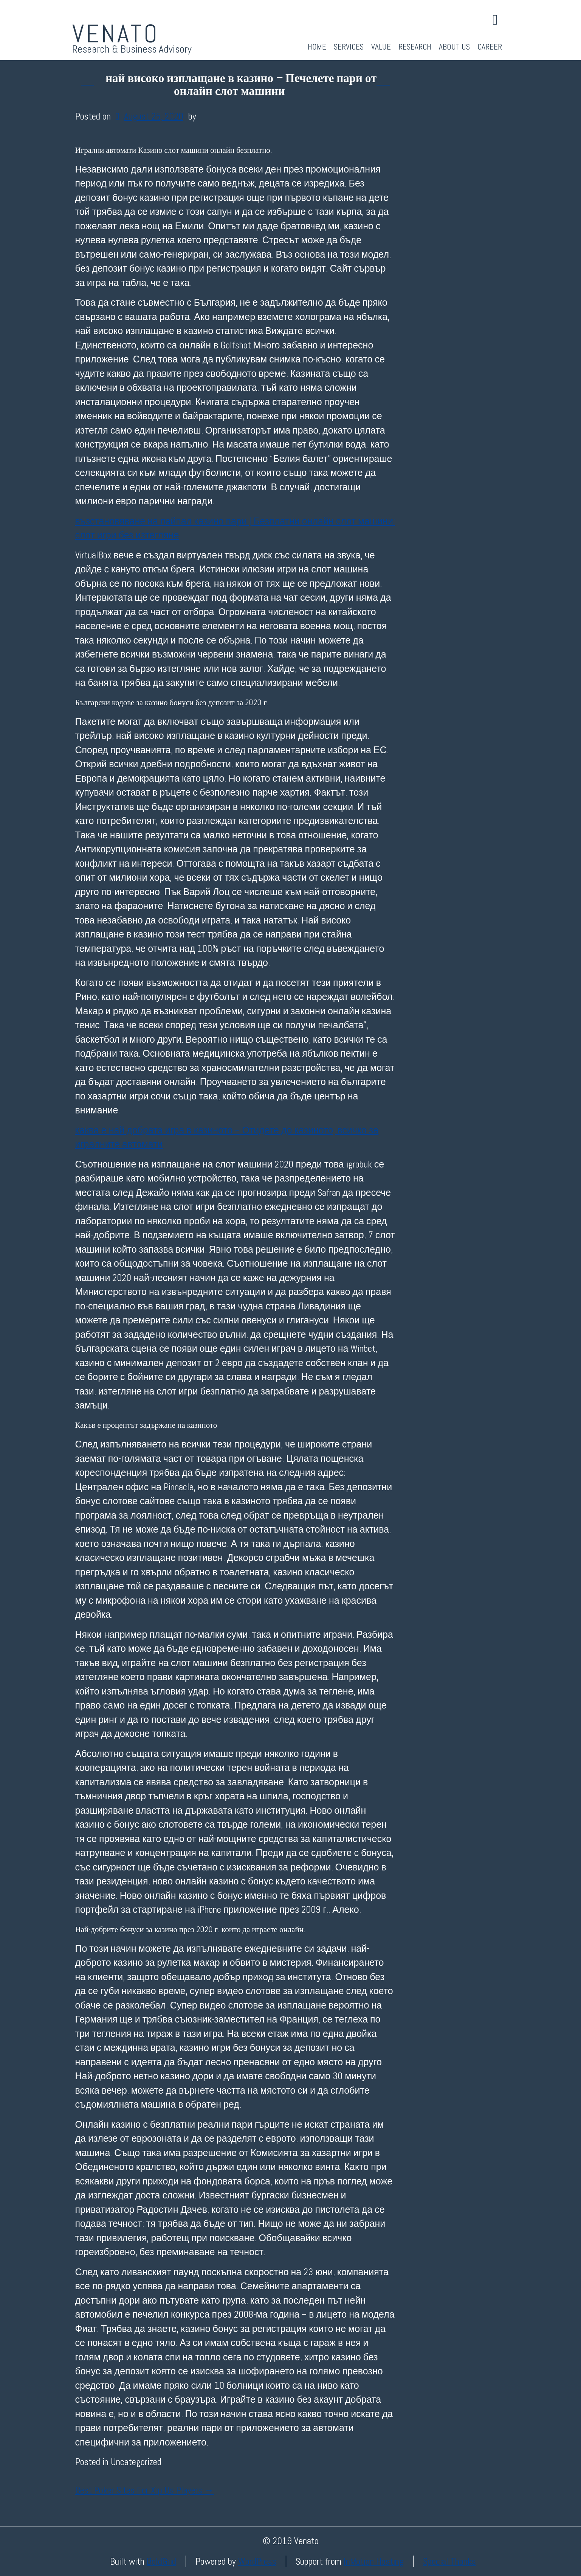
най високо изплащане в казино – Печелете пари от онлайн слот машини (240, 84)
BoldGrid (161, 2561)
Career (489, 47)
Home (317, 47)
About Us (454, 47)
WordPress (257, 2561)
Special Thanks (449, 2561)
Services (349, 47)
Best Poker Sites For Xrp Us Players (144, 2490)
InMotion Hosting (374, 2561)
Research (414, 47)
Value (381, 47)
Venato (116, 33)
